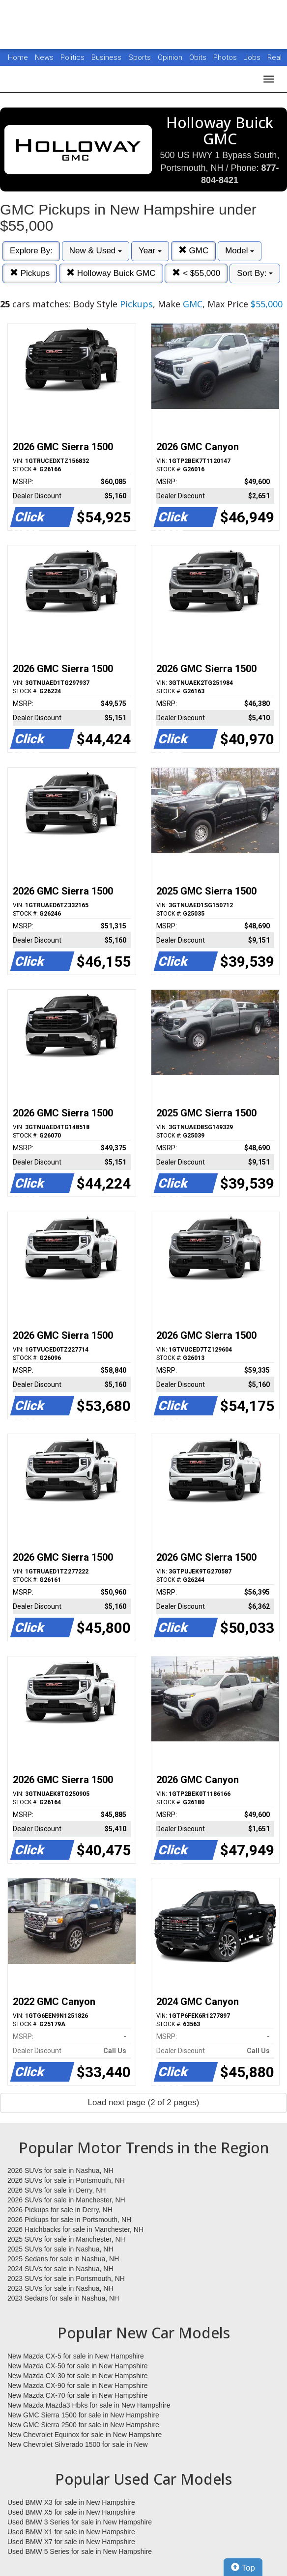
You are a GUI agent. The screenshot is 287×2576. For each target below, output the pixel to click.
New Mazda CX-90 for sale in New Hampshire (77, 2385)
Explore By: (31, 250)
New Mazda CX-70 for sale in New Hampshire (77, 2395)
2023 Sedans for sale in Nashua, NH (63, 2298)
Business (107, 57)
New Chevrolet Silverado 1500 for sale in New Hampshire (77, 2444)
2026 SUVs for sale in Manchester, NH (66, 2200)
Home (18, 57)
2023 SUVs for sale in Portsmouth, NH (66, 2278)
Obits (198, 57)
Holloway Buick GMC (110, 273)
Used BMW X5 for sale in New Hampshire (71, 2512)
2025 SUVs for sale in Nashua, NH (60, 2249)
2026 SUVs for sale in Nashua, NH (60, 2170)
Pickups (30, 273)
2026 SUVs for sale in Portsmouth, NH (66, 2180)
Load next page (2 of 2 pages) (144, 2102)
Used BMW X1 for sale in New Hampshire (71, 2532)
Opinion (171, 57)
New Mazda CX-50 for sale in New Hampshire (77, 2366)
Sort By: (255, 273)
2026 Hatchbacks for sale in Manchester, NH (75, 2229)
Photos (226, 57)
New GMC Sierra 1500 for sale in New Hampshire (83, 2415)
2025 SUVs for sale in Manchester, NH (66, 2239)
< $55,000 (196, 273)
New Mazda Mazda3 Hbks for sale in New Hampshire (88, 2405)
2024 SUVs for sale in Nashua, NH (60, 2269)
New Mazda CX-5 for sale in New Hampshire (75, 2356)
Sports (140, 57)
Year (150, 250)
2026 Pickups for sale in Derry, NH (60, 2210)
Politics (72, 57)
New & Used (95, 250)
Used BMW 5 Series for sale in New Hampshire (79, 2551)
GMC (193, 250)
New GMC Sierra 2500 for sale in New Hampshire (83, 2425)
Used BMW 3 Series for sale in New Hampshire (79, 2522)
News (44, 57)
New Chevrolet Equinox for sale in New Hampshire (84, 2435)
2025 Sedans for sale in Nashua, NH (63, 2259)
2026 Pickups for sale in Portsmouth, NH (69, 2219)
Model (239, 250)
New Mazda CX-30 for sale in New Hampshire (77, 2376)
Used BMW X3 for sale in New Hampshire (71, 2502)
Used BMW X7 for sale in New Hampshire (71, 2542)
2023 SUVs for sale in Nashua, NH (60, 2288)
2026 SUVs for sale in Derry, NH (56, 2190)
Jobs (253, 57)
